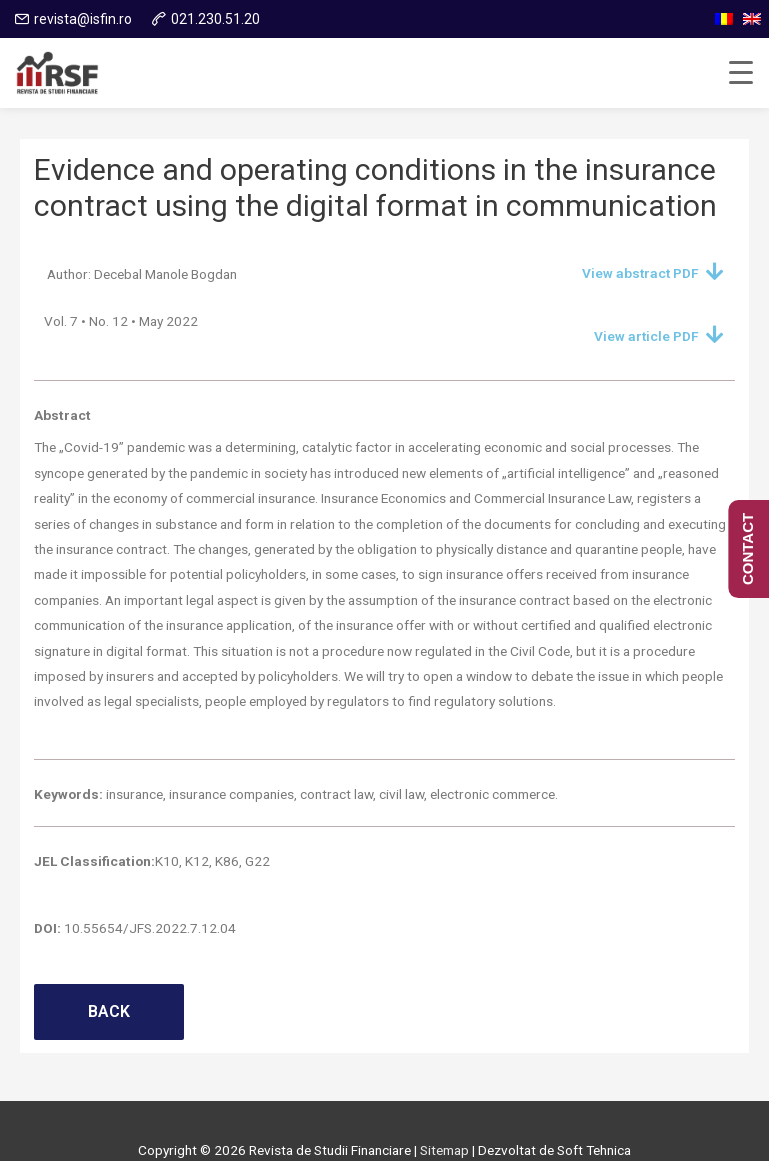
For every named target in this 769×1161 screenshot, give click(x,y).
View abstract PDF (640, 273)
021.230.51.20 (215, 19)
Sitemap (444, 1150)
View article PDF (646, 336)
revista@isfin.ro (83, 19)
